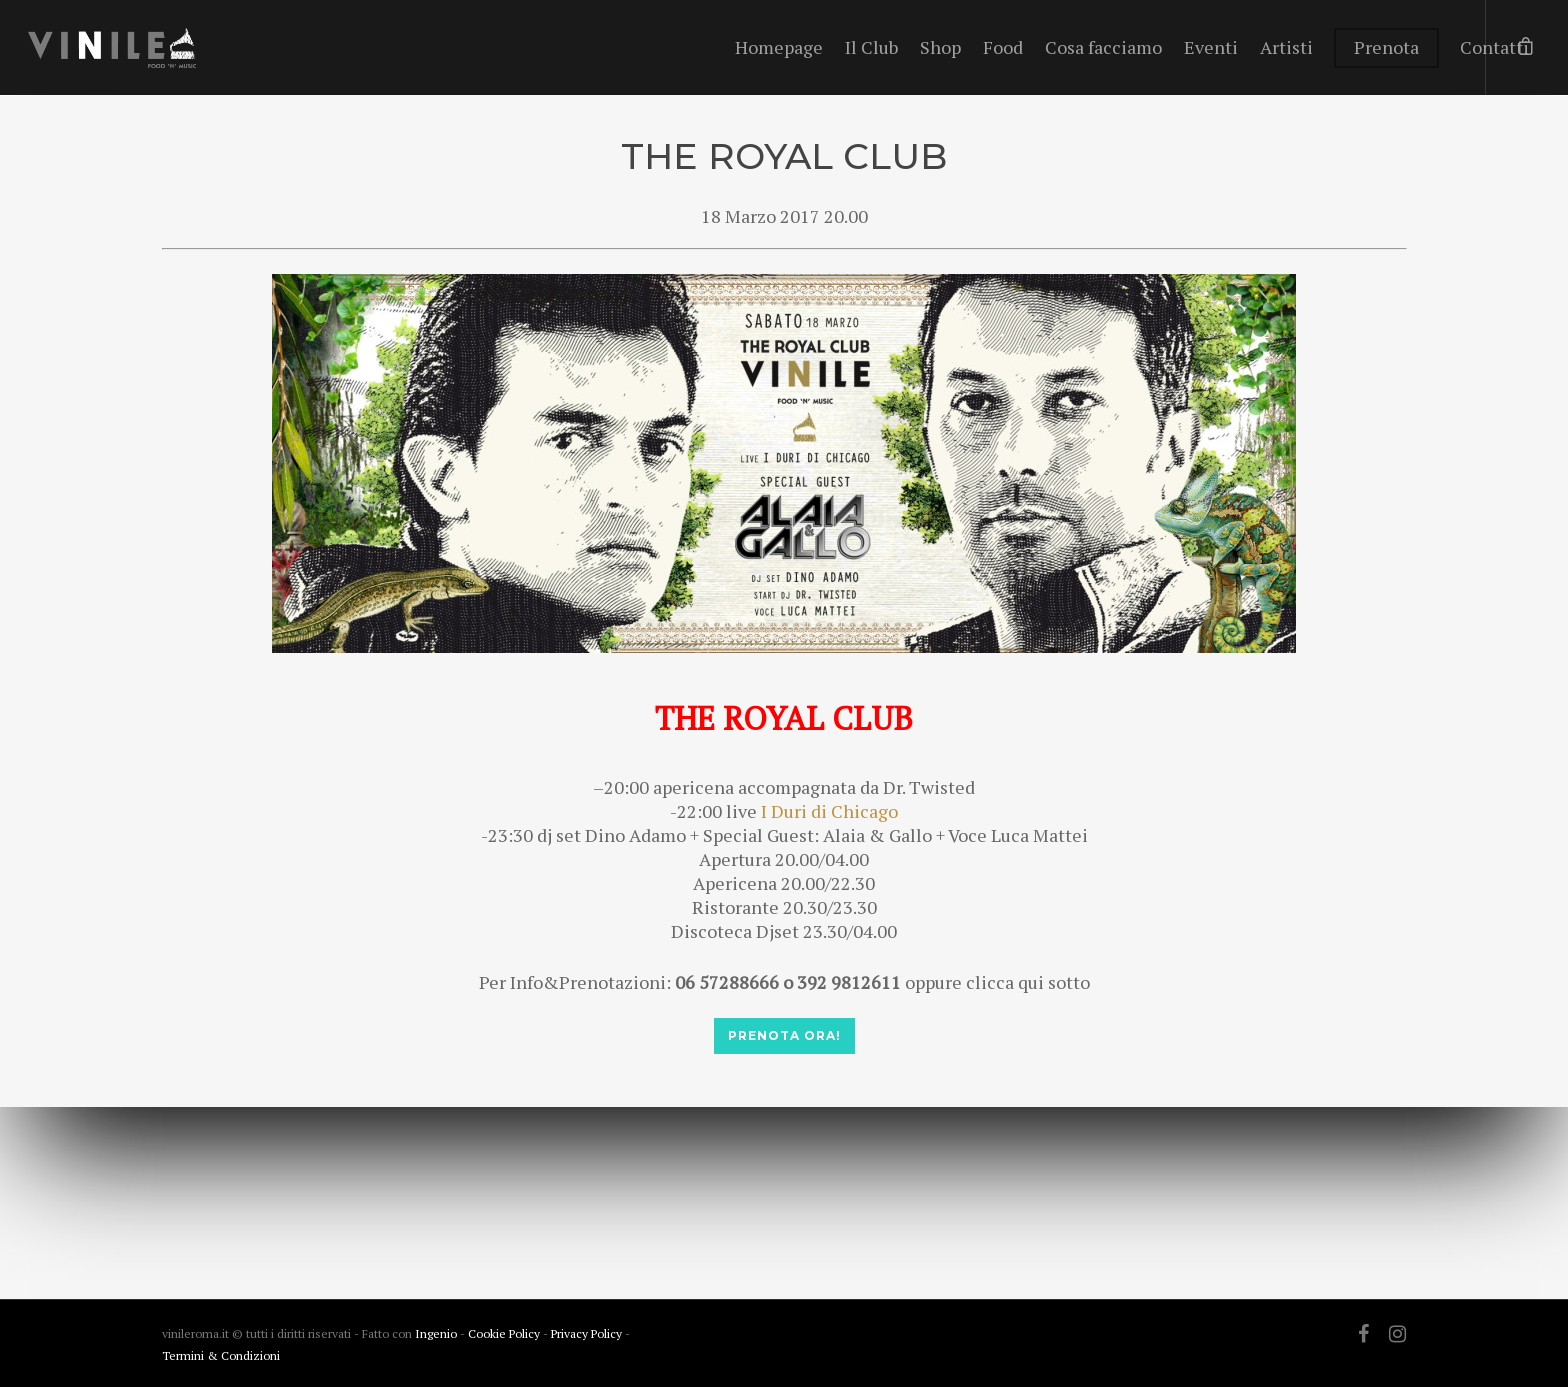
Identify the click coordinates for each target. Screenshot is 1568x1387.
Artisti (1286, 47)
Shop (940, 47)
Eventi (1211, 47)
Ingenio (436, 1333)
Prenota (1386, 47)
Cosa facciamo (1103, 47)
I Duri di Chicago (829, 811)
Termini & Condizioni (221, 1355)
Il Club (871, 47)
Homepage (779, 47)
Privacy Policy (588, 1333)
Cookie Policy (505, 1333)
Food (1003, 47)
